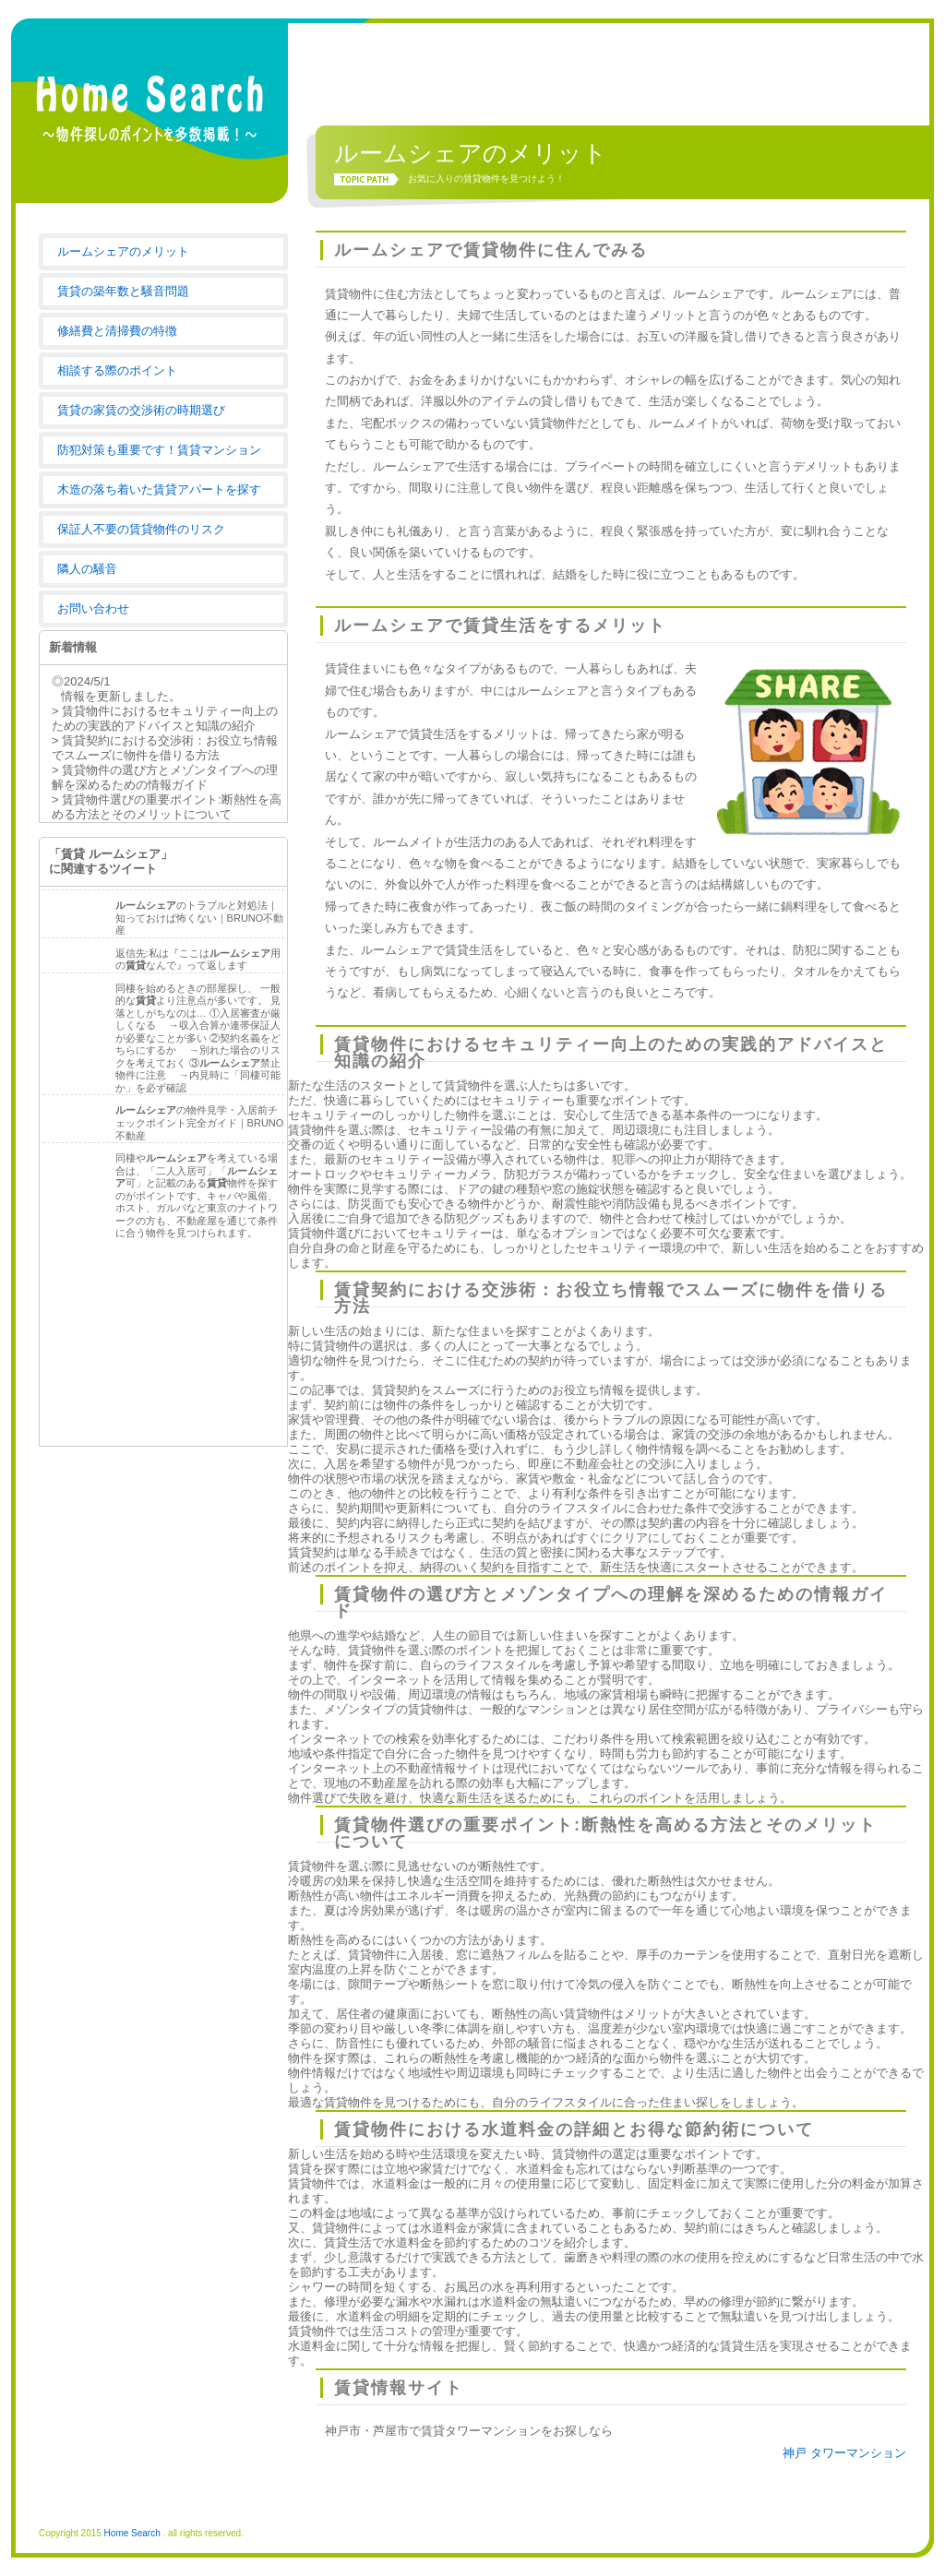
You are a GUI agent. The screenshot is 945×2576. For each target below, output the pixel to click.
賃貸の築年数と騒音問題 (123, 291)
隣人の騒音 (87, 569)
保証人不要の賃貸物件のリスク (141, 529)
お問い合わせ (93, 608)
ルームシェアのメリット (123, 251)
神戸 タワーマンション (844, 2453)
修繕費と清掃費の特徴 (117, 331)
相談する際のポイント (117, 370)
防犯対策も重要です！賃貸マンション (159, 450)
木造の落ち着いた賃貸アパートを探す (159, 489)
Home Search (132, 2533)
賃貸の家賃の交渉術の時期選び (141, 410)
